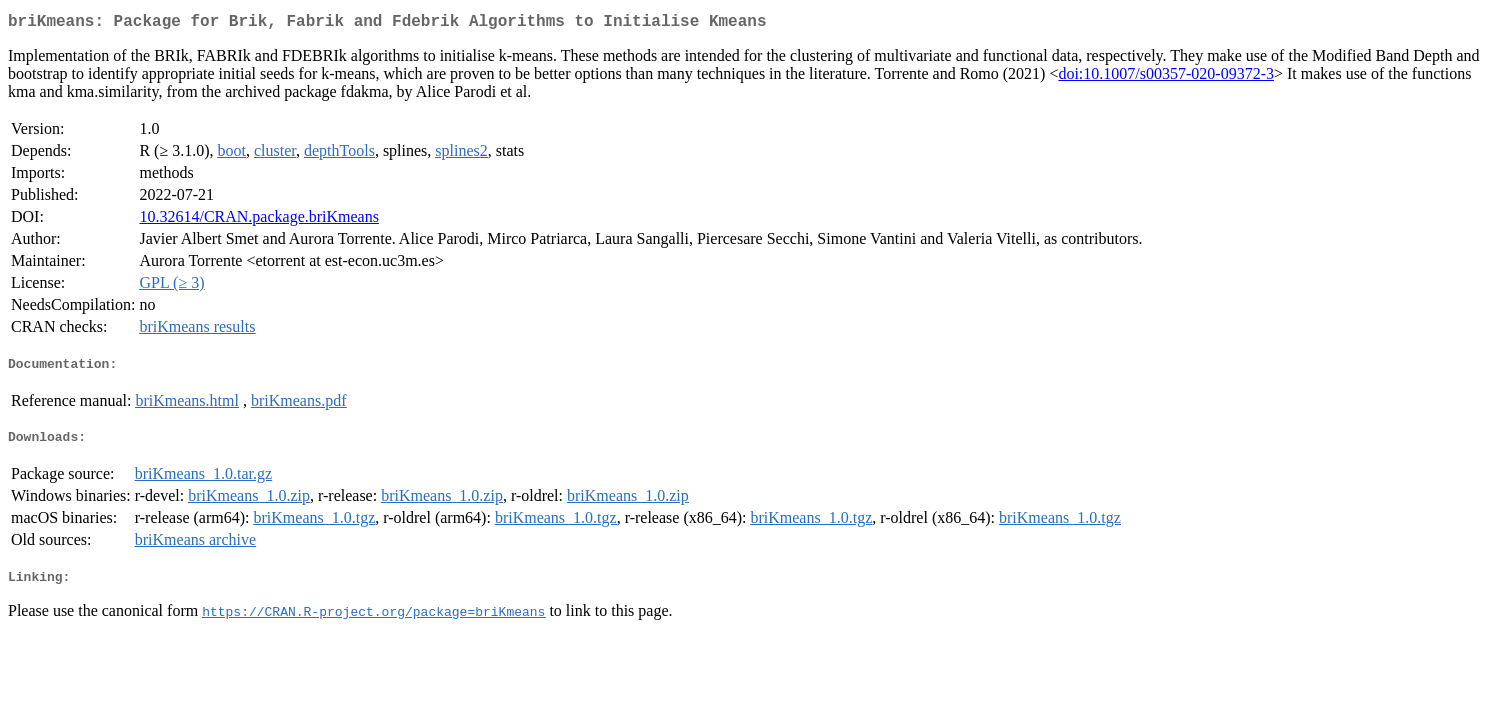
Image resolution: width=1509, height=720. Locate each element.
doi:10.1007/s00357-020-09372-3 (1166, 77)
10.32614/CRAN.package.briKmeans (259, 220)
